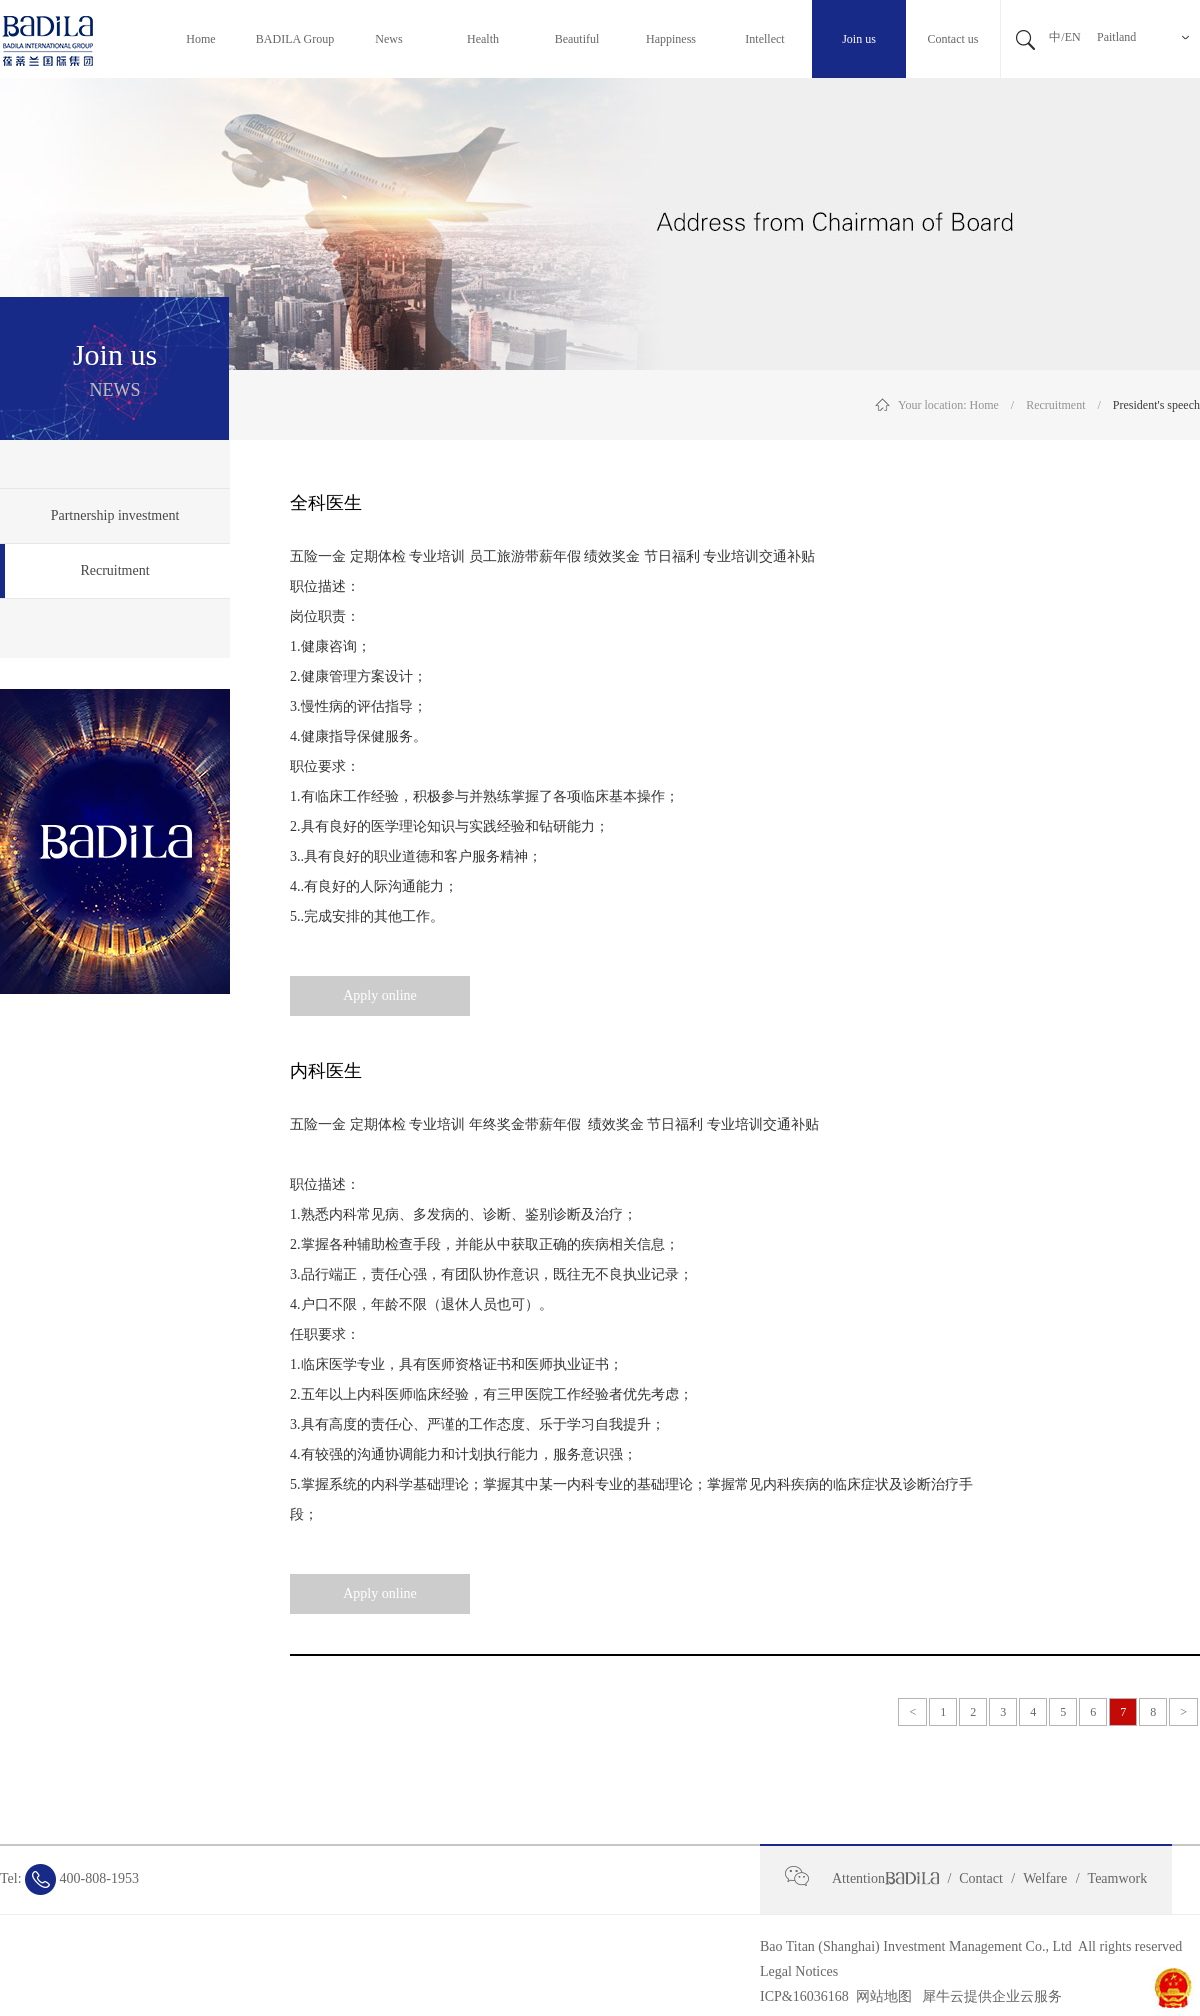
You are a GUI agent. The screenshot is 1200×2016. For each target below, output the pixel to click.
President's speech (1156, 405)
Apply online (380, 995)
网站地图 (880, 1996)
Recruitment (1055, 405)
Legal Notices (799, 1971)
